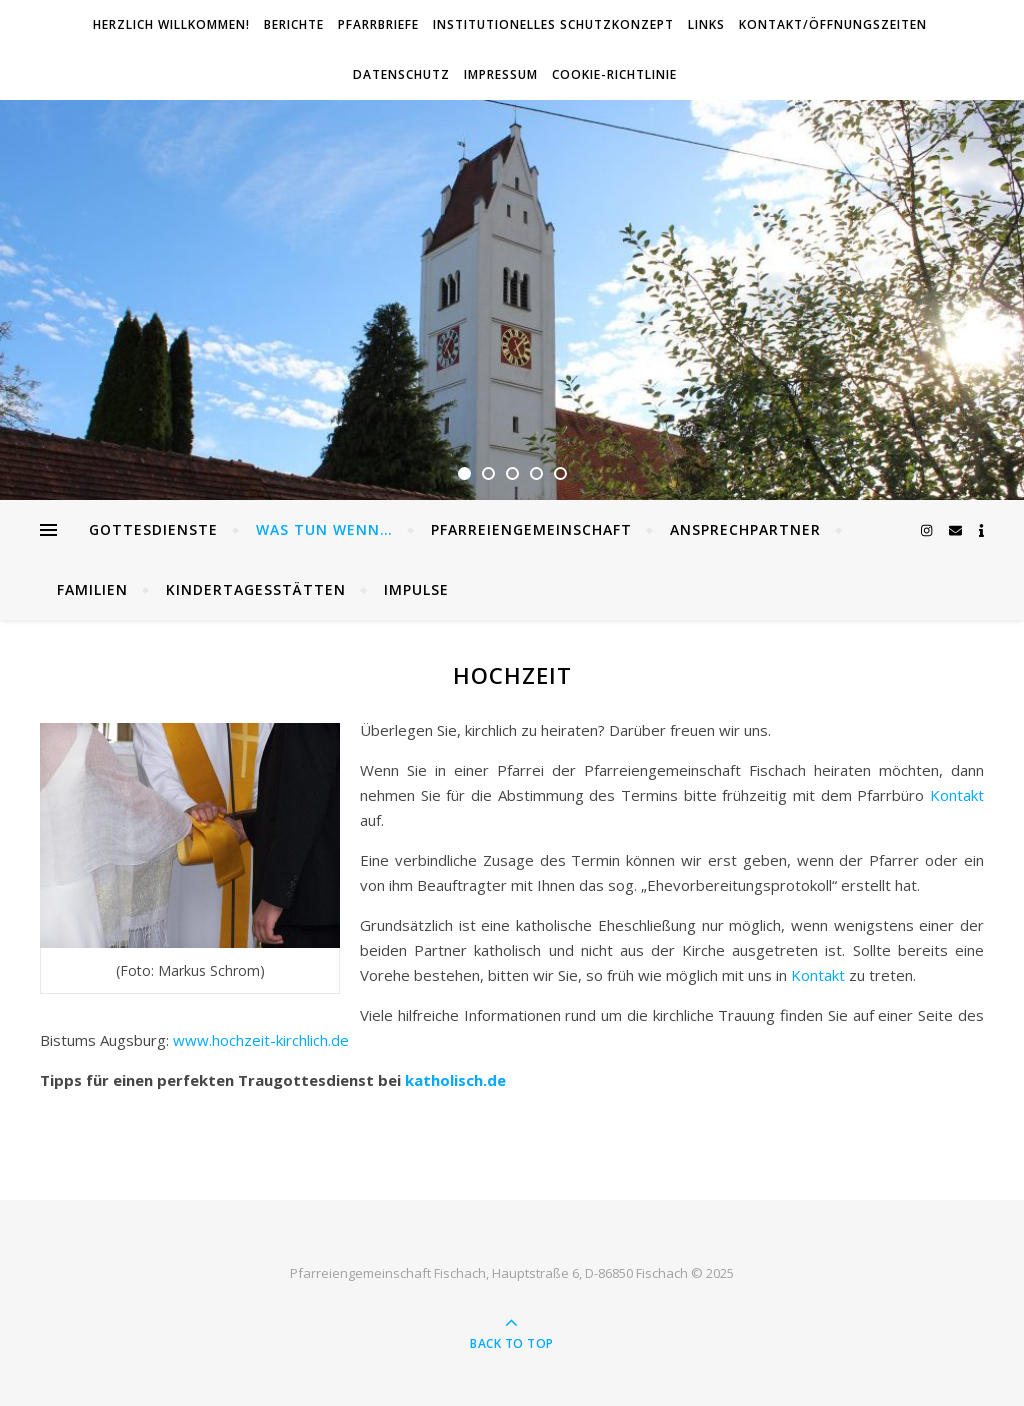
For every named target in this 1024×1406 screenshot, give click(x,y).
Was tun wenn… (324, 529)
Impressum (501, 74)
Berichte (294, 24)
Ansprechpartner (745, 529)
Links (706, 24)
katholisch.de (455, 1080)
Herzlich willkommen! (171, 24)
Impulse (416, 589)
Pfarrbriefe (378, 24)
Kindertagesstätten (256, 589)
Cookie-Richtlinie (614, 74)
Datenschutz (401, 74)
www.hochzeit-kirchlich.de (261, 1040)
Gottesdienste (153, 529)
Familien (92, 589)
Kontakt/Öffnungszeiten (833, 24)
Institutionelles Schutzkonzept (553, 24)
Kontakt (957, 795)
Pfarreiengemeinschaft (531, 529)
